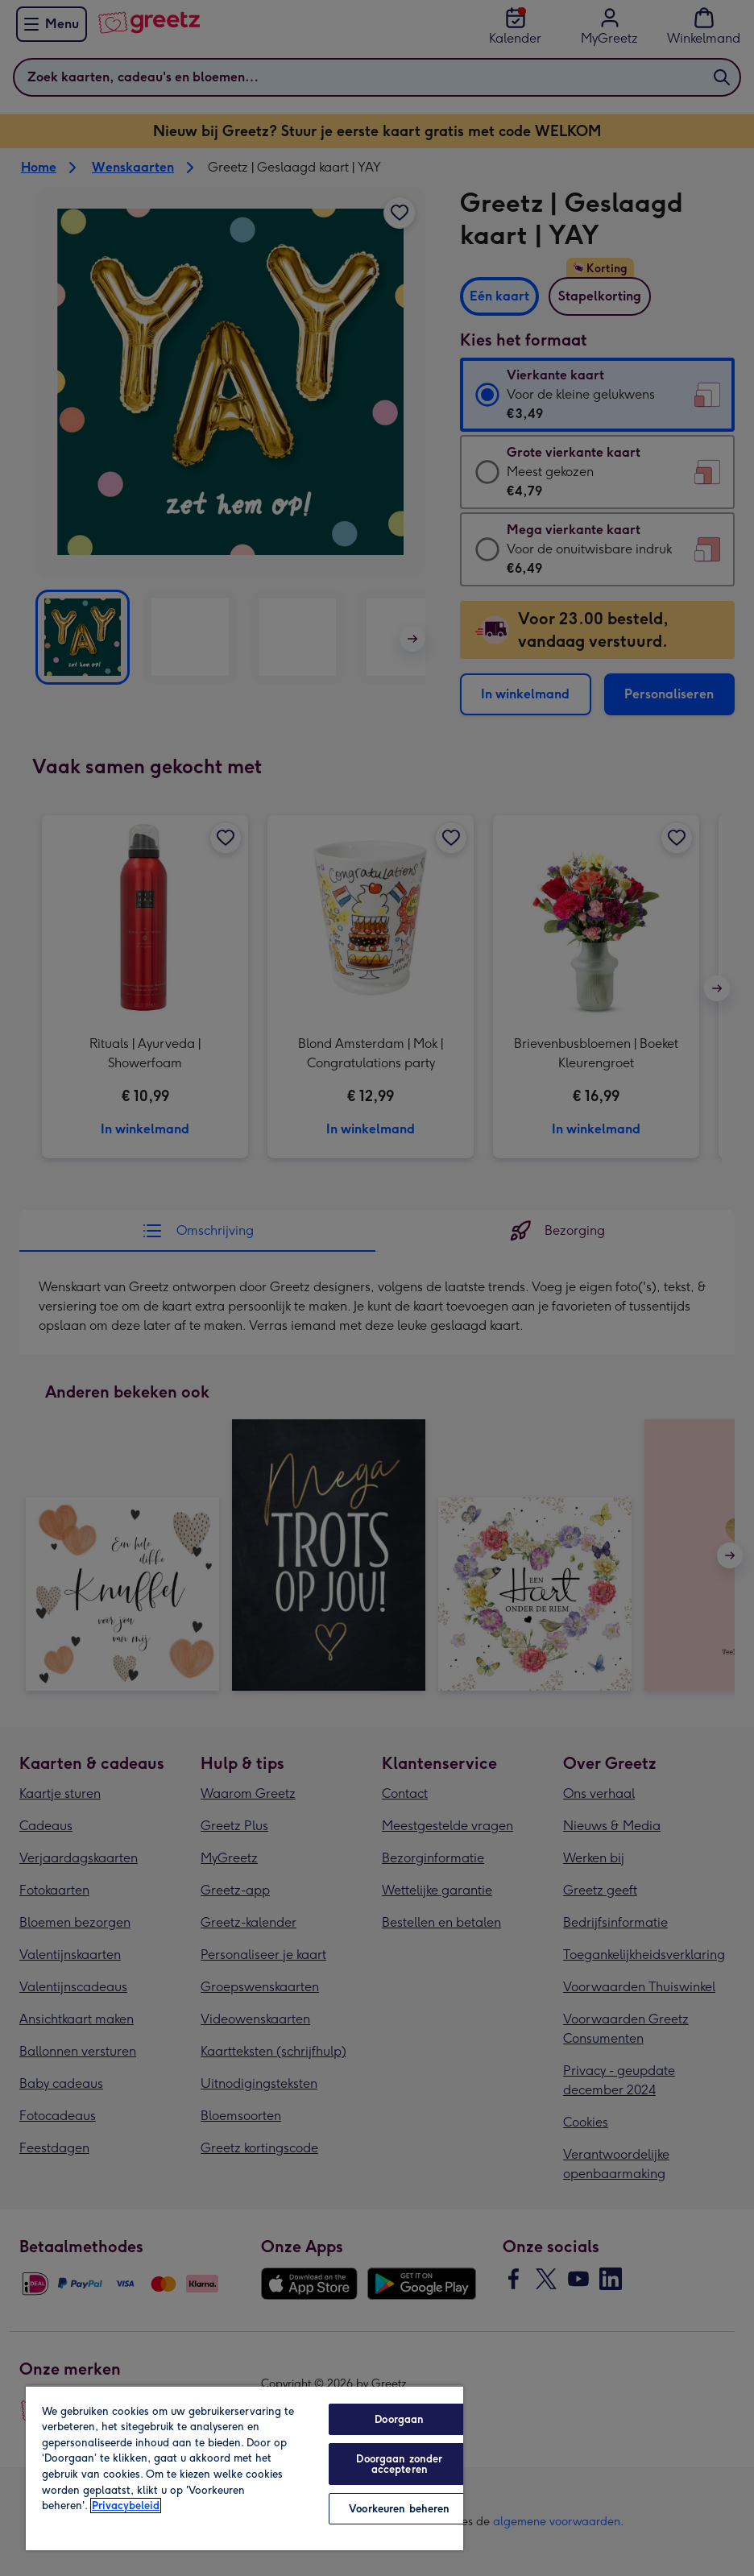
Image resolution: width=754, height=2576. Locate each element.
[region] (244, 2467)
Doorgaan (399, 2419)
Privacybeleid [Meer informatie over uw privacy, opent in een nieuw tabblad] (126, 2505)
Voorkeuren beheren (399, 2509)
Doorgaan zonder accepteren (399, 2464)
